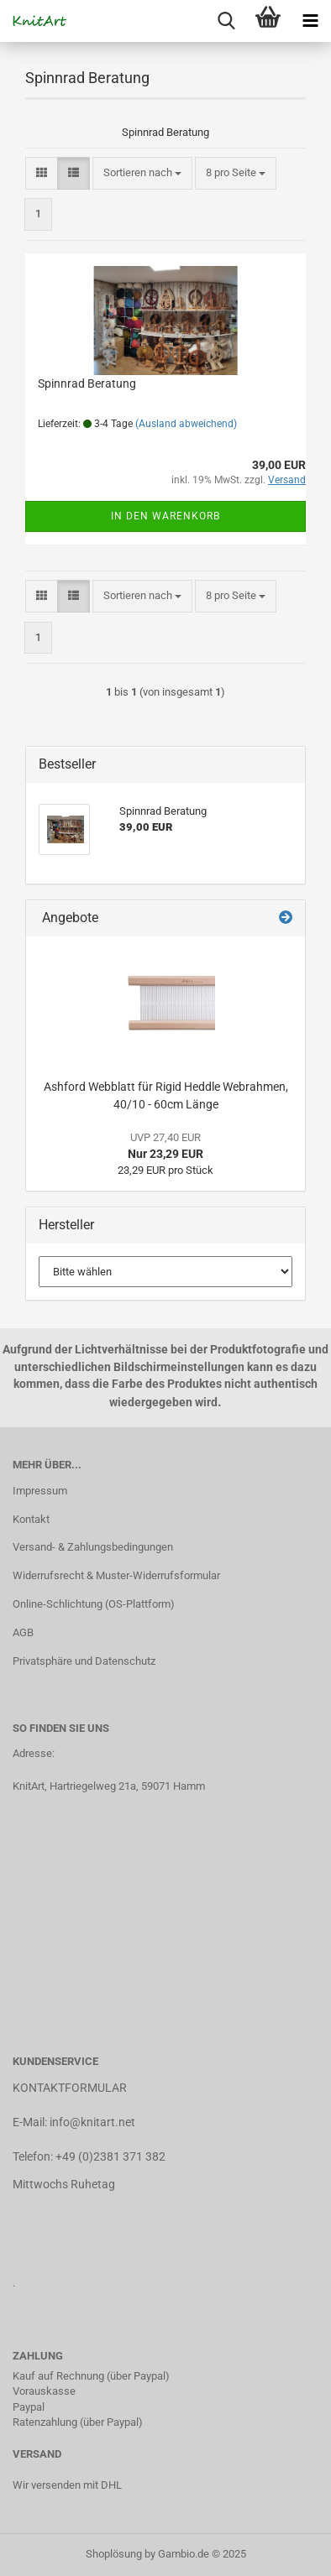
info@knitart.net (92, 2122)
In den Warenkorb (165, 516)
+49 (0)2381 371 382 (110, 2156)
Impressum (40, 1490)
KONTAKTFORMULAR (70, 2087)
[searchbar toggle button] (226, 21)
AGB (23, 1632)
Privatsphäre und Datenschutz (84, 1661)
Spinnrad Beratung (87, 383)
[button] (41, 173)
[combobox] (142, 173)
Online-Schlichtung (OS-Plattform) (94, 1604)
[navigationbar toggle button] (310, 21)
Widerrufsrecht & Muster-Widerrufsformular (116, 1575)
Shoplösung (114, 2553)
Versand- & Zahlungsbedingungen (93, 1547)
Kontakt (31, 1519)
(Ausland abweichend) (186, 424)
